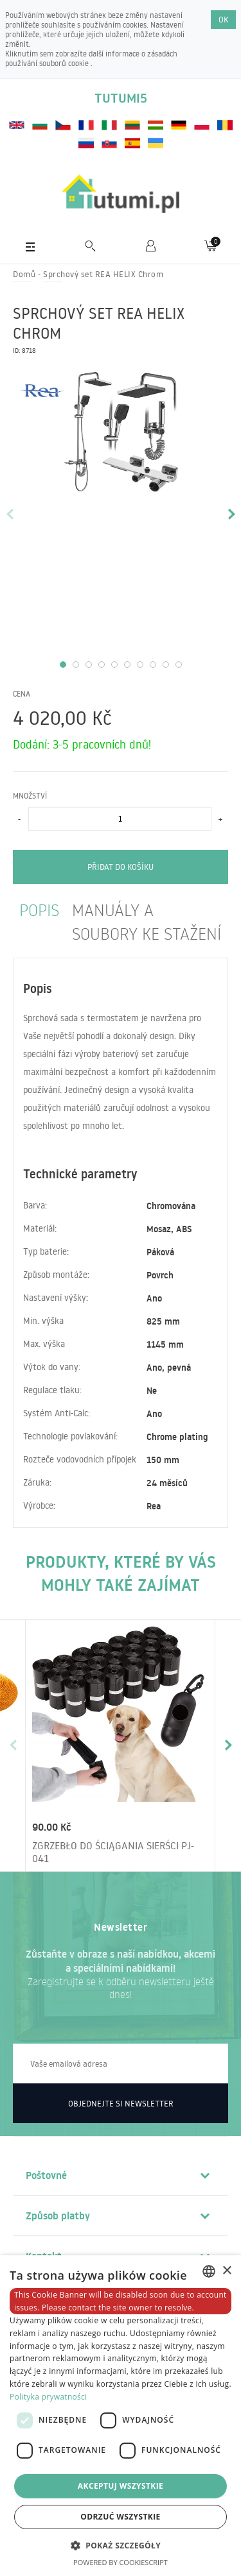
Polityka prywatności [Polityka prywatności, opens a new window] (48, 2396)
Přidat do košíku (120, 866)
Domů (24, 274)
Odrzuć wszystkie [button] (120, 2516)
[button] (120, 2545)
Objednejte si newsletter (121, 2103)
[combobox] (208, 2271)
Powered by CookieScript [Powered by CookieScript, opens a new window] (120, 2562)
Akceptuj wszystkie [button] (120, 2485)
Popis (39, 909)
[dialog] (120, 2415)
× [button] (226, 2271)
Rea (154, 1506)
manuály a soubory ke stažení (146, 921)
